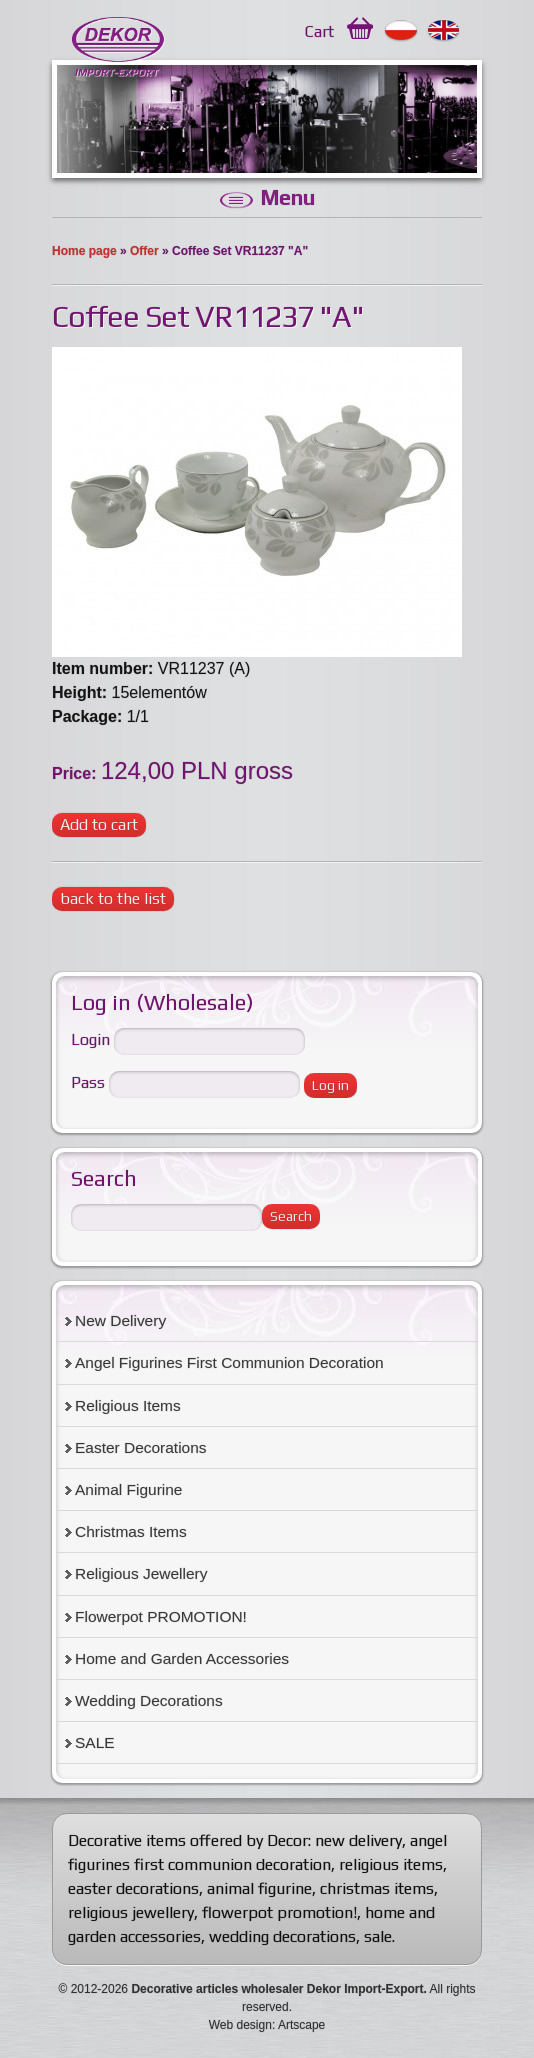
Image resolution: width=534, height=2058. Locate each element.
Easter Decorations (141, 1447)
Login (90, 1040)
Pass (88, 1083)
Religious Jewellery (141, 1573)
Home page (84, 251)
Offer (144, 251)
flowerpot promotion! (279, 1912)
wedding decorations (282, 1936)
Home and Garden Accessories (182, 1658)
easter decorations (133, 1888)
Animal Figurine (128, 1489)
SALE (95, 1742)
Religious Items (128, 1405)
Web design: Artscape (267, 2025)
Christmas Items (131, 1531)
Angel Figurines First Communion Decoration (229, 1362)
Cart (319, 31)
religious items (391, 1864)
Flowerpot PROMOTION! (161, 1616)
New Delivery (120, 1320)
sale (378, 1936)
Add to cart (99, 824)
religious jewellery (131, 1912)
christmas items (377, 1888)
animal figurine (259, 1888)
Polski (401, 31)
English (444, 31)
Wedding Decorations (149, 1700)
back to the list (113, 898)
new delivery (358, 1840)
